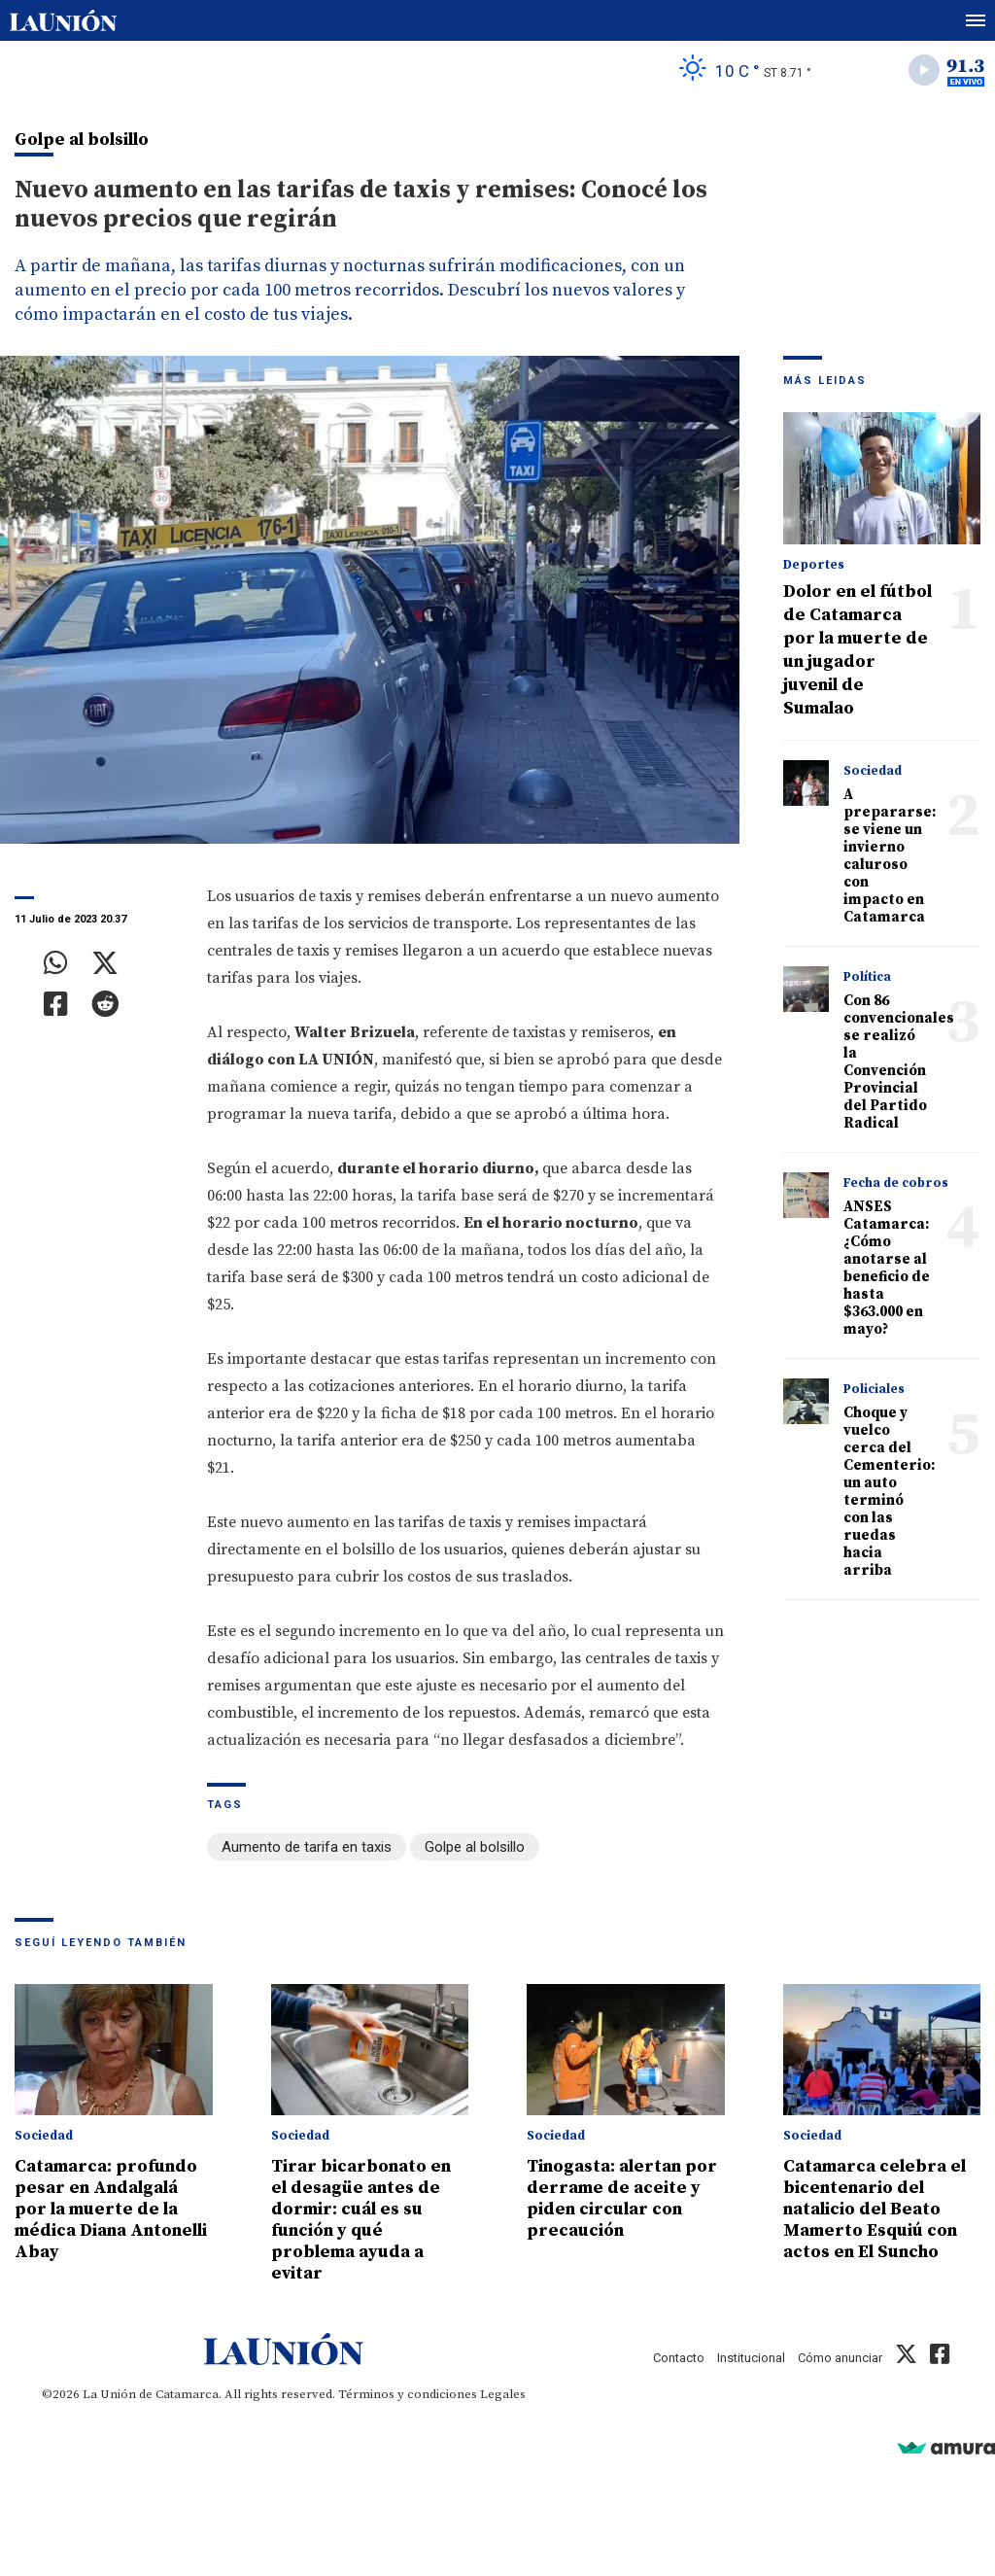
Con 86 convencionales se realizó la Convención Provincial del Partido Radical (898, 1062)
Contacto (678, 2357)
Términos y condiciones (407, 2394)
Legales (503, 2394)
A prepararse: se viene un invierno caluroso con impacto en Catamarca (889, 855)
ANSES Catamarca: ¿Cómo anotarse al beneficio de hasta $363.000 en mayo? (886, 1268)
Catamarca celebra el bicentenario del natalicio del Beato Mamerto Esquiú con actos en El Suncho (874, 2209)
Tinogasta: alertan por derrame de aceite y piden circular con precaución (622, 2198)
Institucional (751, 2357)
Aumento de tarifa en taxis (307, 1847)
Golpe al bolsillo (475, 1847)
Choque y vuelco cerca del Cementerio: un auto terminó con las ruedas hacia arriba (889, 1492)
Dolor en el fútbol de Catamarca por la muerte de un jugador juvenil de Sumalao (857, 649)
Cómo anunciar (840, 2357)
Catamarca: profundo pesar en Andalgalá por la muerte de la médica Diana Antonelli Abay (111, 2209)
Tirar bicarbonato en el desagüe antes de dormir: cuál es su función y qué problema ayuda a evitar (361, 2219)
